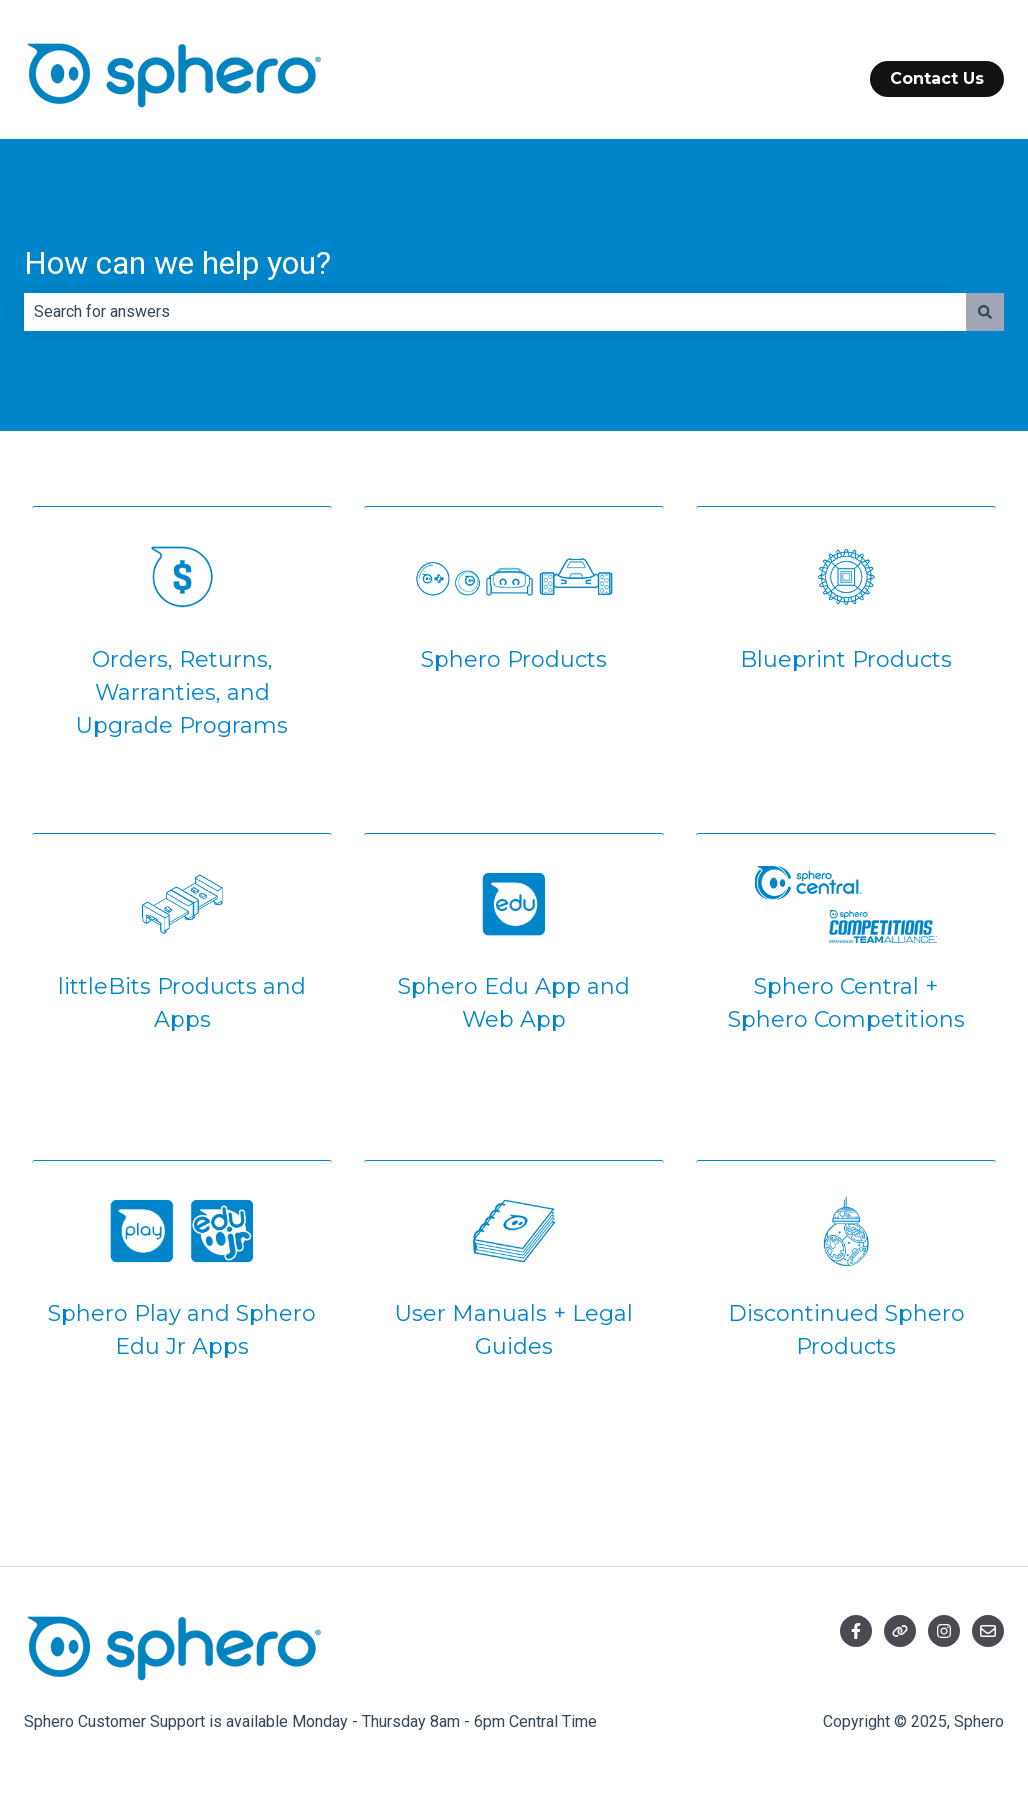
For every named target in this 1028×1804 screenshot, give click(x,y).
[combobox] (495, 312)
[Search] (985, 312)
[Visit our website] (900, 1631)
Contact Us (937, 78)
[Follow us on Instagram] (944, 1631)
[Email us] (988, 1631)
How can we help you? (177, 263)
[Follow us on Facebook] (856, 1631)
